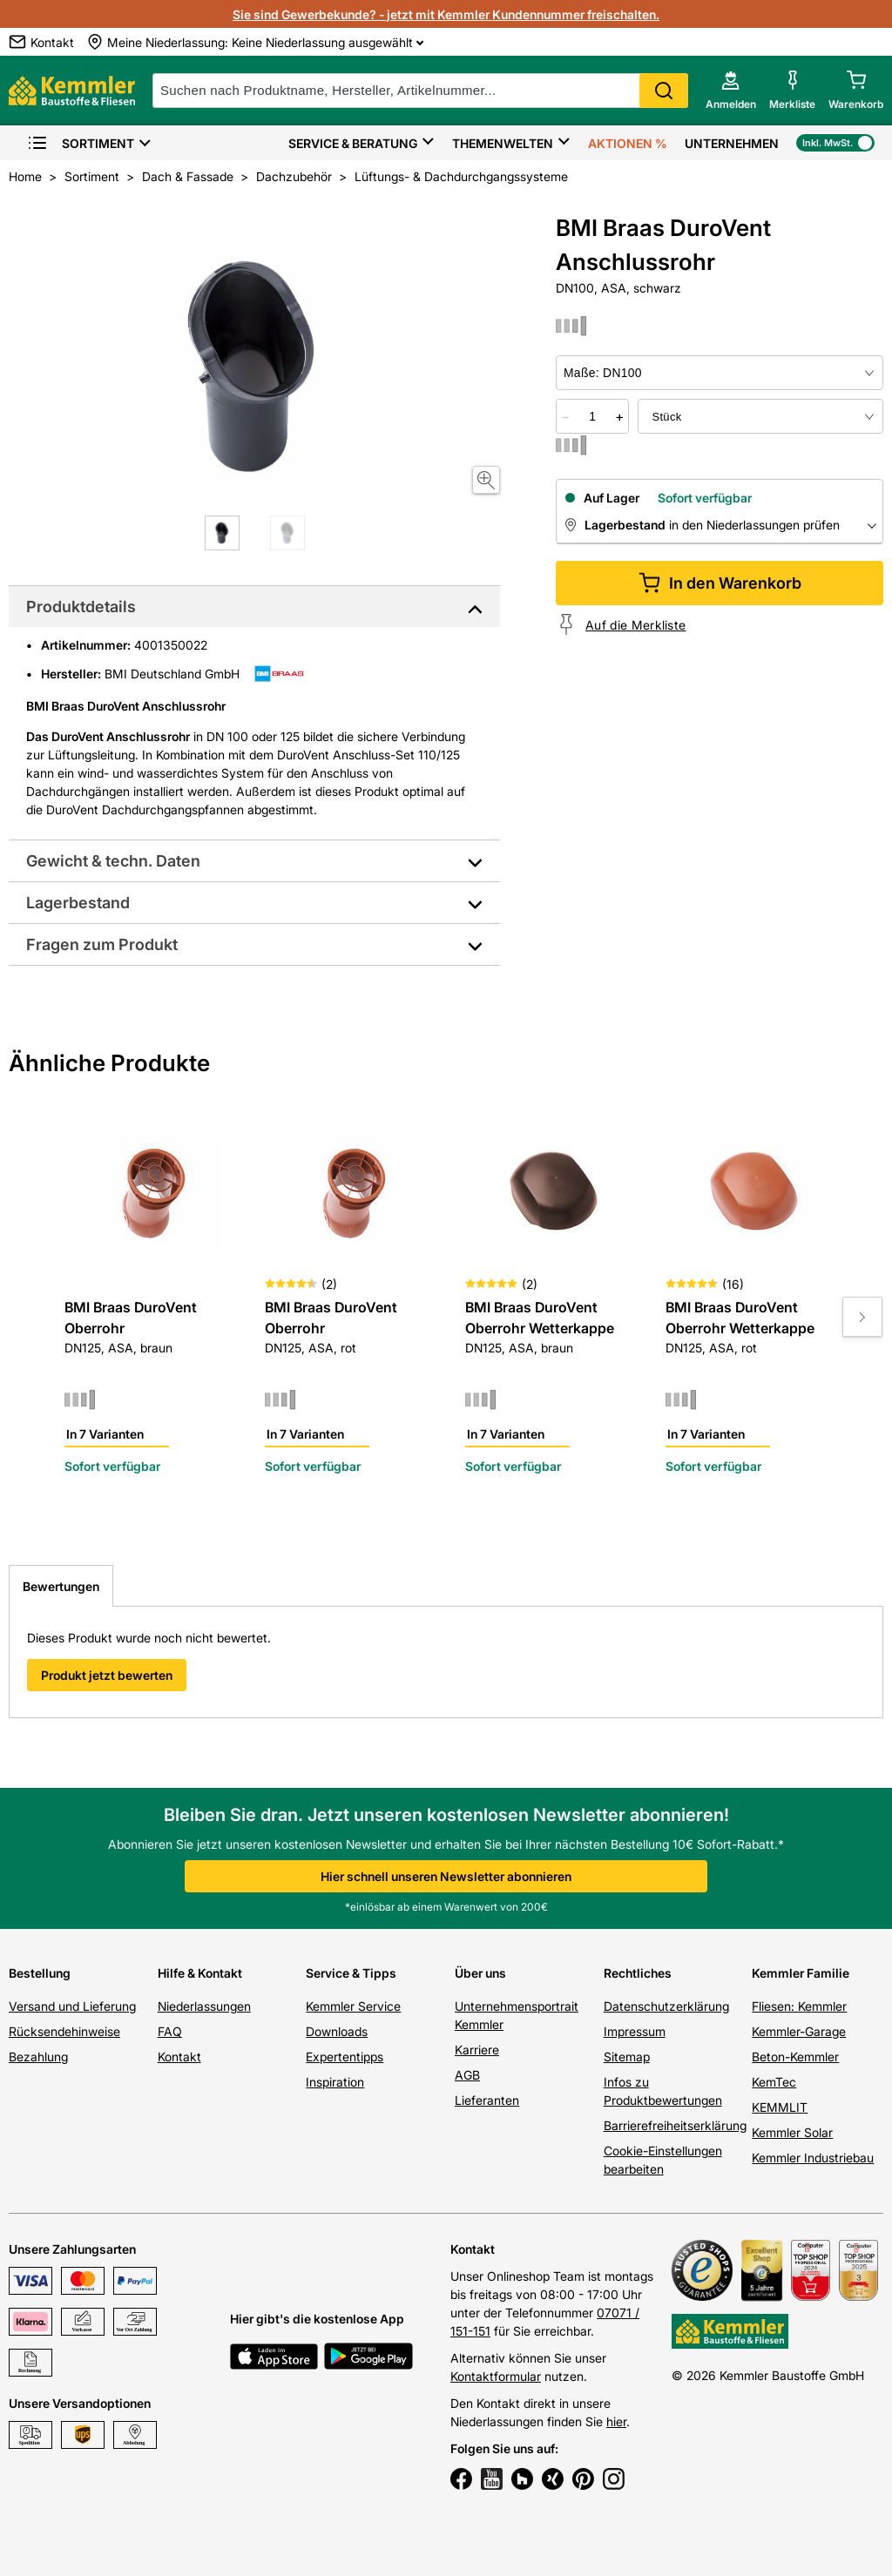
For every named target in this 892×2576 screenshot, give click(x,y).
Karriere (477, 2049)
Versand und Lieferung (72, 2006)
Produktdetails (81, 606)
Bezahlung (38, 2056)
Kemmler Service (353, 2006)
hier (616, 2421)
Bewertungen (61, 1586)
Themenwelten (502, 143)
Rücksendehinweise (64, 2031)
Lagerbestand (78, 903)
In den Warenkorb (720, 583)
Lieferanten (487, 2100)
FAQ (170, 2031)
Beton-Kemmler (795, 2056)
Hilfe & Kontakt (200, 1973)
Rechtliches (638, 1973)
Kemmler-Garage (799, 2031)
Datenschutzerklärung (666, 2006)
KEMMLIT (780, 2107)
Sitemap (627, 2056)
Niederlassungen (204, 2006)
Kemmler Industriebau (813, 2157)
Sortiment (80, 143)
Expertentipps (344, 2056)
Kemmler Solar (792, 2132)
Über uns (480, 1973)
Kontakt (179, 2056)
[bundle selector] (760, 416)
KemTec (774, 2081)
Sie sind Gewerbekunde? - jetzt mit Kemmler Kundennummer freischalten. (446, 14)
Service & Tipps (351, 1973)
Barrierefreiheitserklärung (675, 2125)
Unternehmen (732, 143)
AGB (467, 2074)
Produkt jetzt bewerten (106, 1675)
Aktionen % (627, 143)
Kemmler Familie (800, 1973)
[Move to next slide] (862, 1317)
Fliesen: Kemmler (799, 2006)
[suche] (420, 90)
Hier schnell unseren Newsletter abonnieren (446, 1876)
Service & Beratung (352, 143)
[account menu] (731, 90)
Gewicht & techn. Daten (113, 861)
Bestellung (40, 1973)
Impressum (635, 2031)
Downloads (337, 2031)
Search (663, 90)
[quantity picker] (593, 416)
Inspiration (335, 2081)
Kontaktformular (495, 2376)
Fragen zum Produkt (102, 944)
